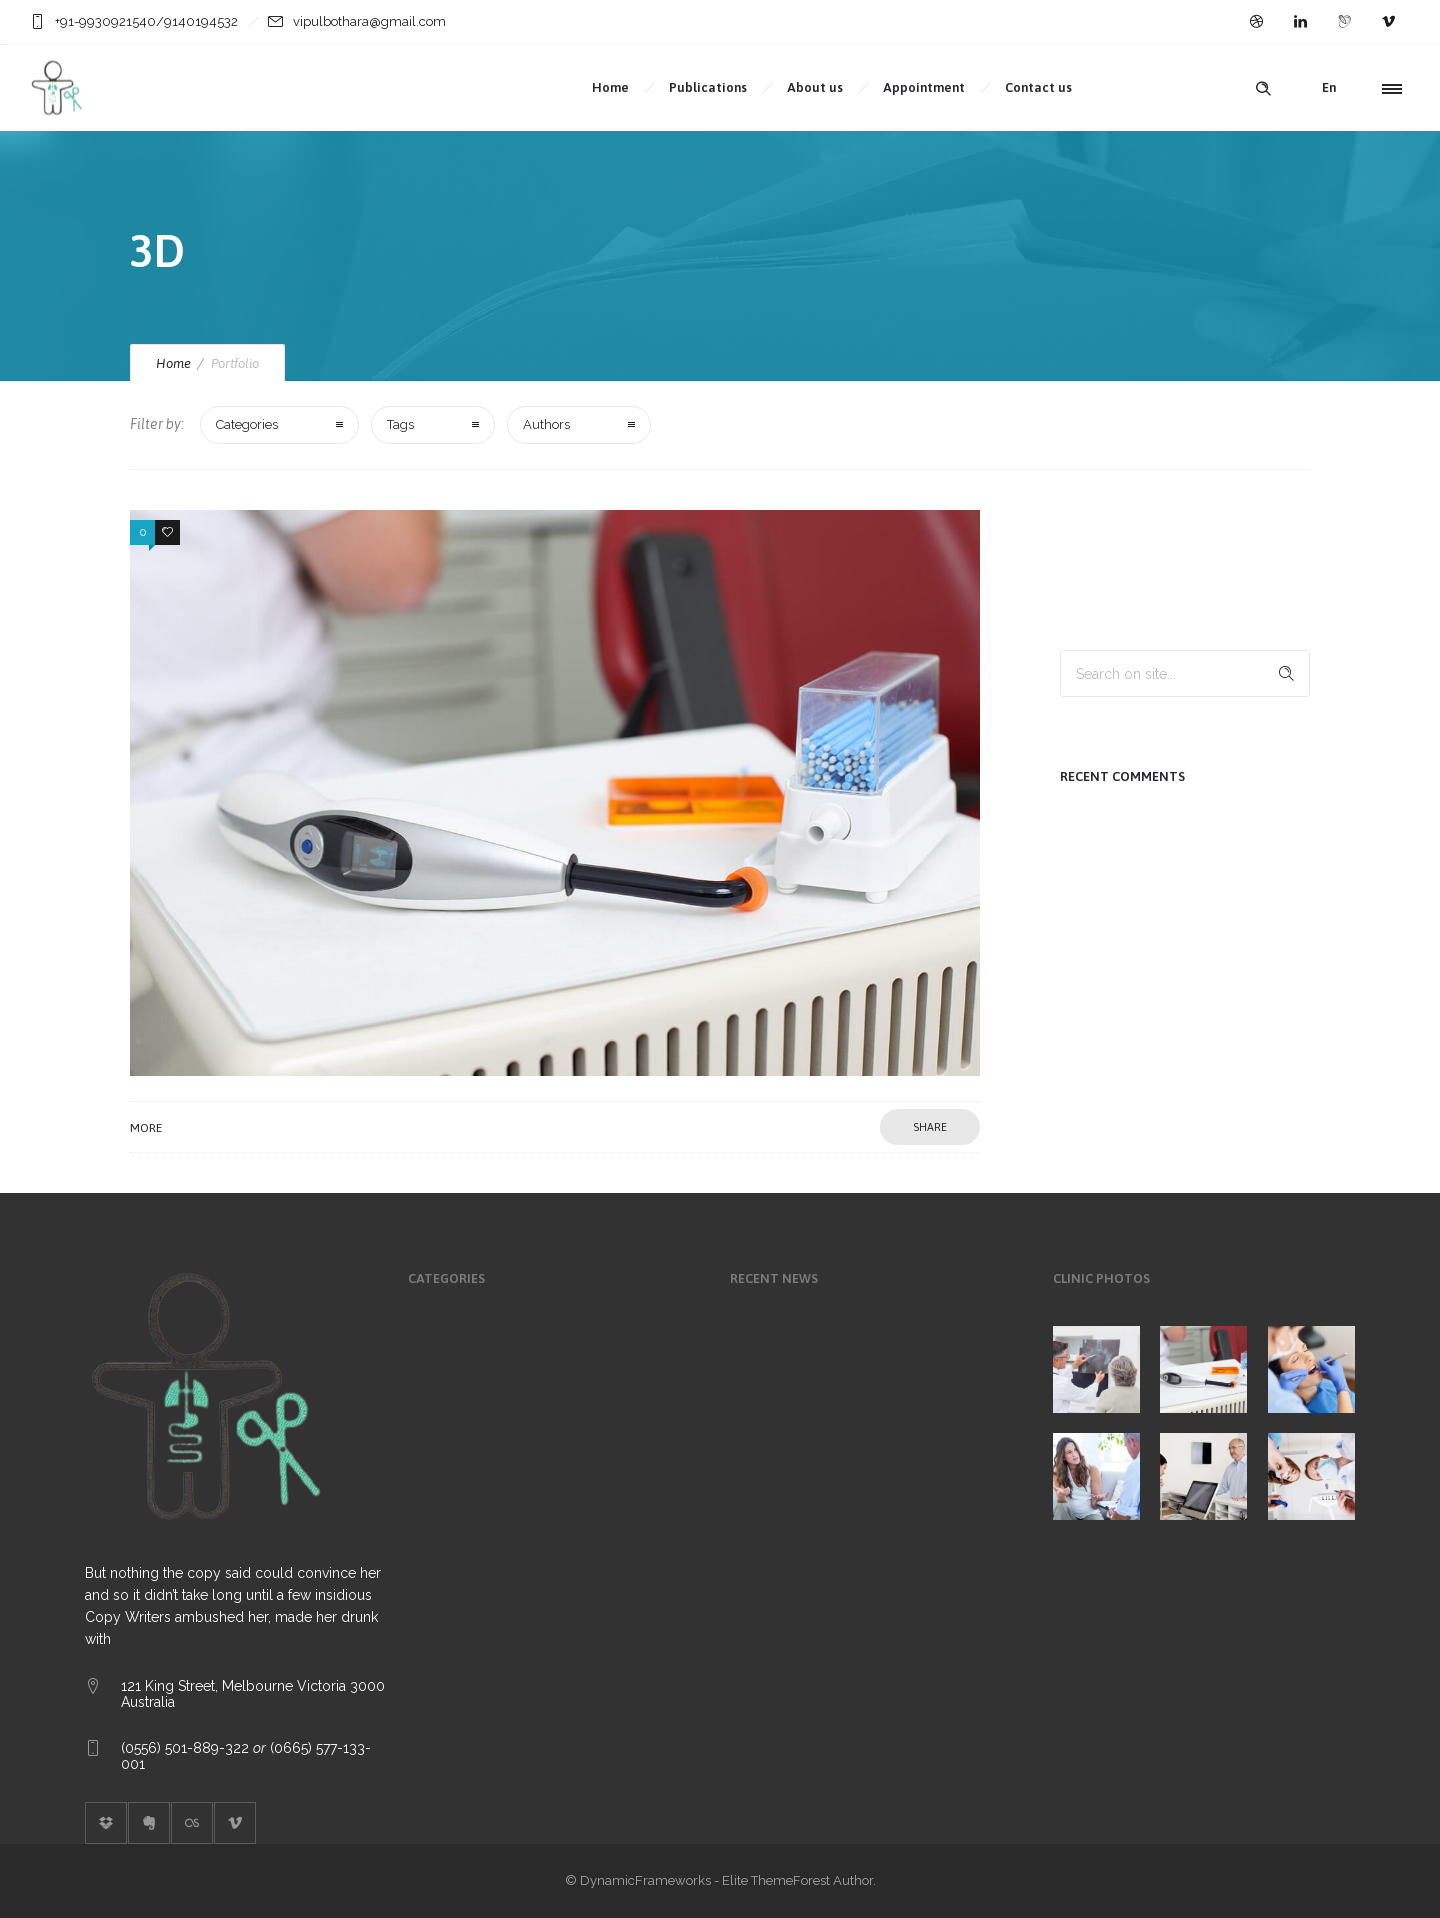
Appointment (924, 87)
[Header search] (1263, 89)
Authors (546, 424)
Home (610, 87)
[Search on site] (1185, 673)
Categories (247, 424)
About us (815, 87)
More (146, 1128)
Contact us (1038, 87)
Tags (400, 424)
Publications (708, 87)
